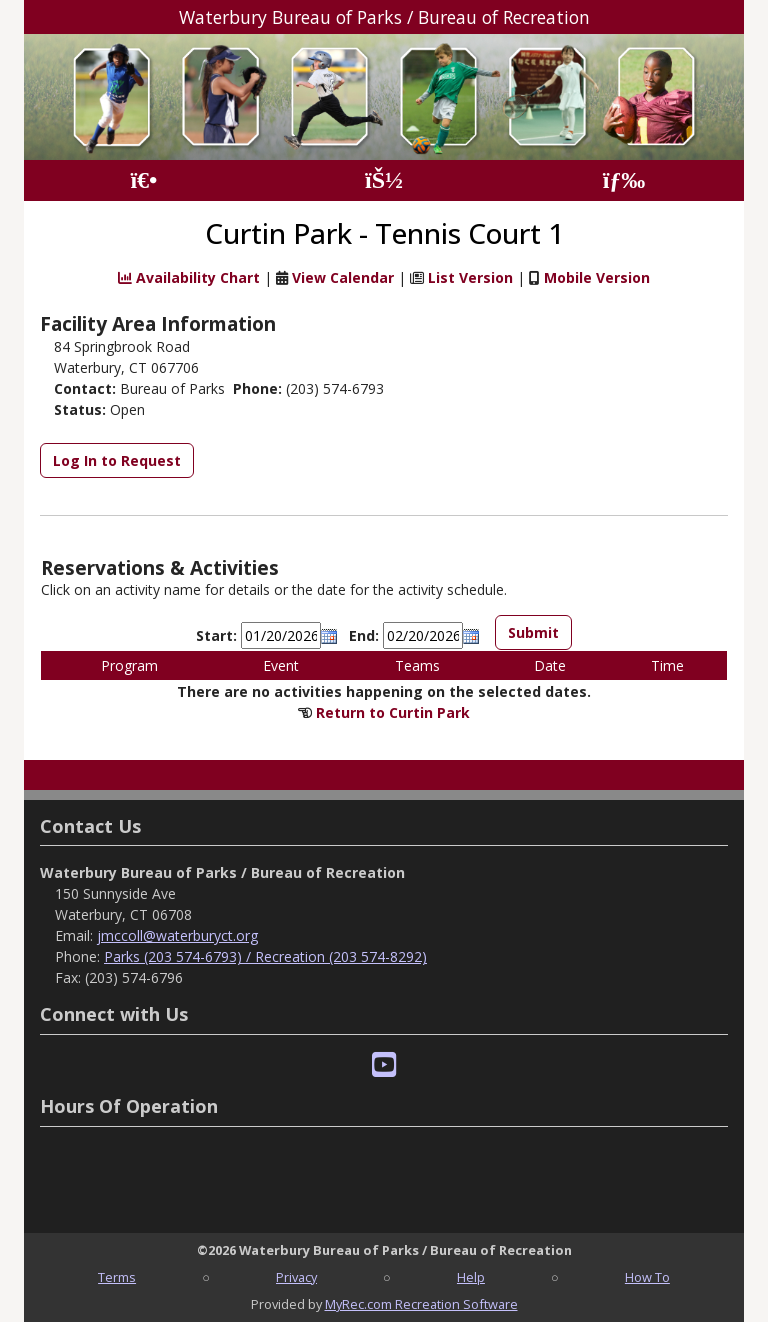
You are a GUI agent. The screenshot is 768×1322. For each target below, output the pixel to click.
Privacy (296, 1277)
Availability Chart (189, 277)
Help (471, 1277)
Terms (117, 1277)
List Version (470, 277)
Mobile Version (597, 277)
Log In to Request (117, 460)
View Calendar (343, 277)
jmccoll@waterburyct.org (177, 935)
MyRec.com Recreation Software (421, 1304)
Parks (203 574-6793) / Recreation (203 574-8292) (265, 956)
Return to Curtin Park (393, 712)
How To (647, 1277)
